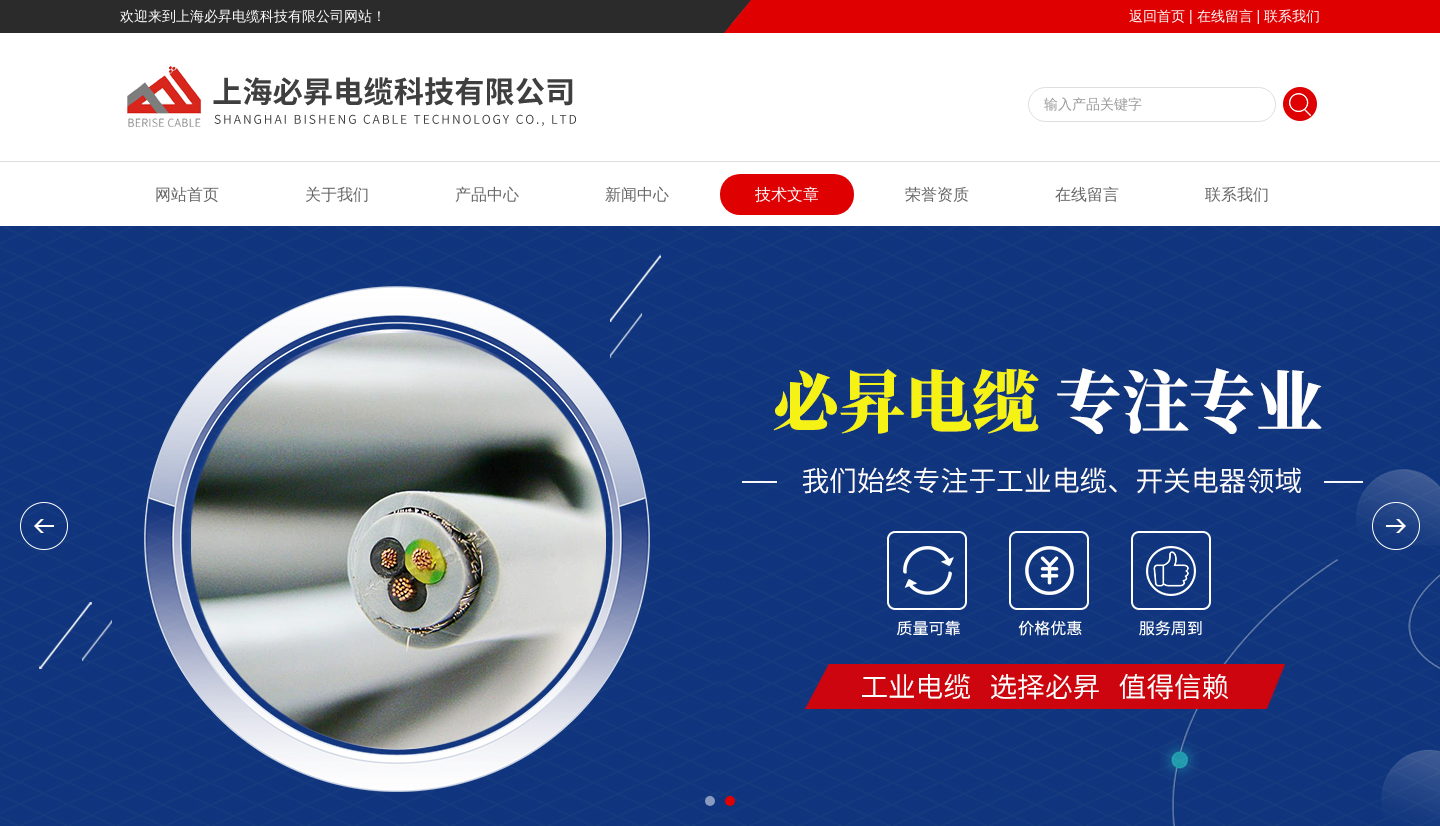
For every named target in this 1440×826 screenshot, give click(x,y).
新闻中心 (637, 194)
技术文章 (787, 194)
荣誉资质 (937, 194)
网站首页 (187, 194)
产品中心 (487, 194)
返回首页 (1157, 16)
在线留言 (1225, 16)
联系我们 (1292, 16)
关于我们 (337, 194)
